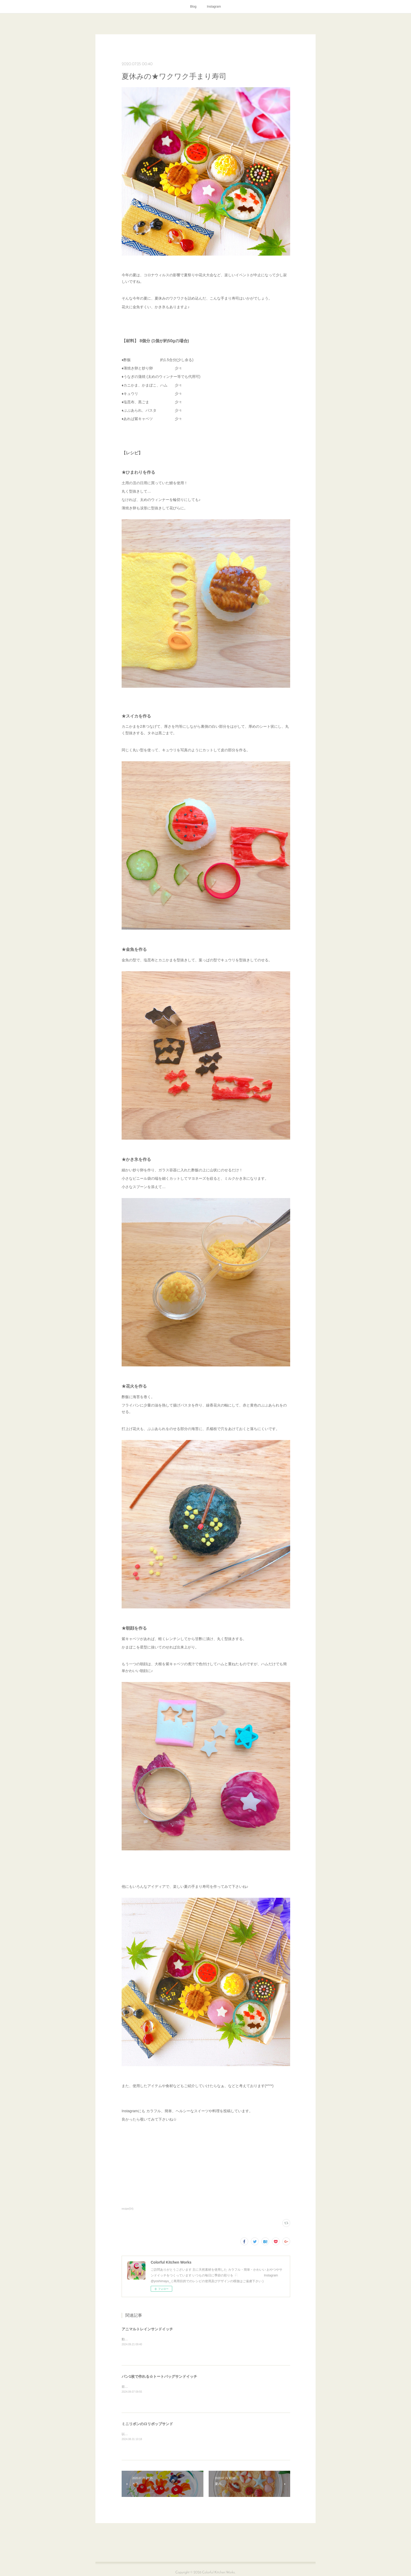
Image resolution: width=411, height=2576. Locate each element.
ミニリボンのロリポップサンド (147, 2424)
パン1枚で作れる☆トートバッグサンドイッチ (159, 2376)
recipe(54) (127, 2208)
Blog (193, 6)
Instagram (214, 6)
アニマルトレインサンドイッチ (147, 2329)
